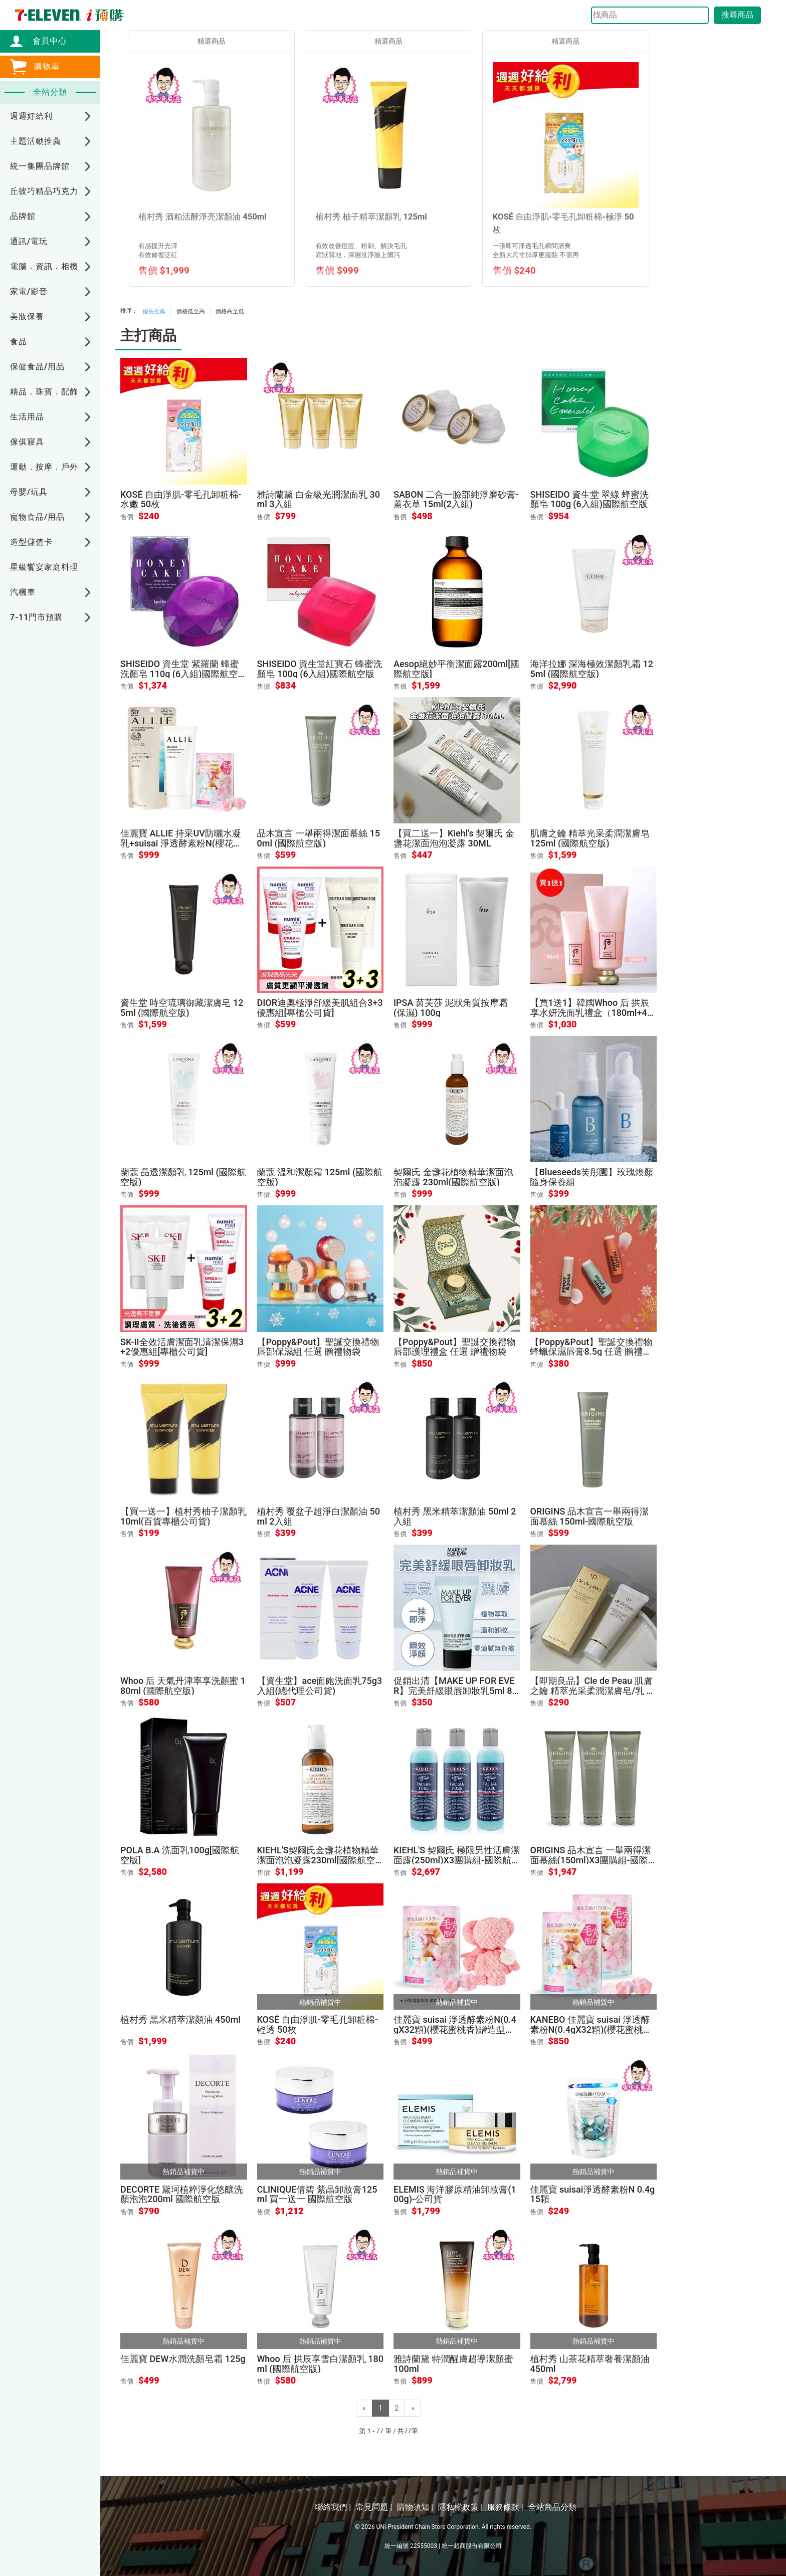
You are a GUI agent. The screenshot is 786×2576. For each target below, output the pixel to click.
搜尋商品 (737, 15)
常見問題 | (374, 2507)
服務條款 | (505, 2507)
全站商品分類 (552, 2507)
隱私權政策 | (460, 2507)
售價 (126, 517)
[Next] (413, 2408)
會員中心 (45, 41)
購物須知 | (415, 2507)
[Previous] (364, 2408)
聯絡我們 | (333, 2507)
